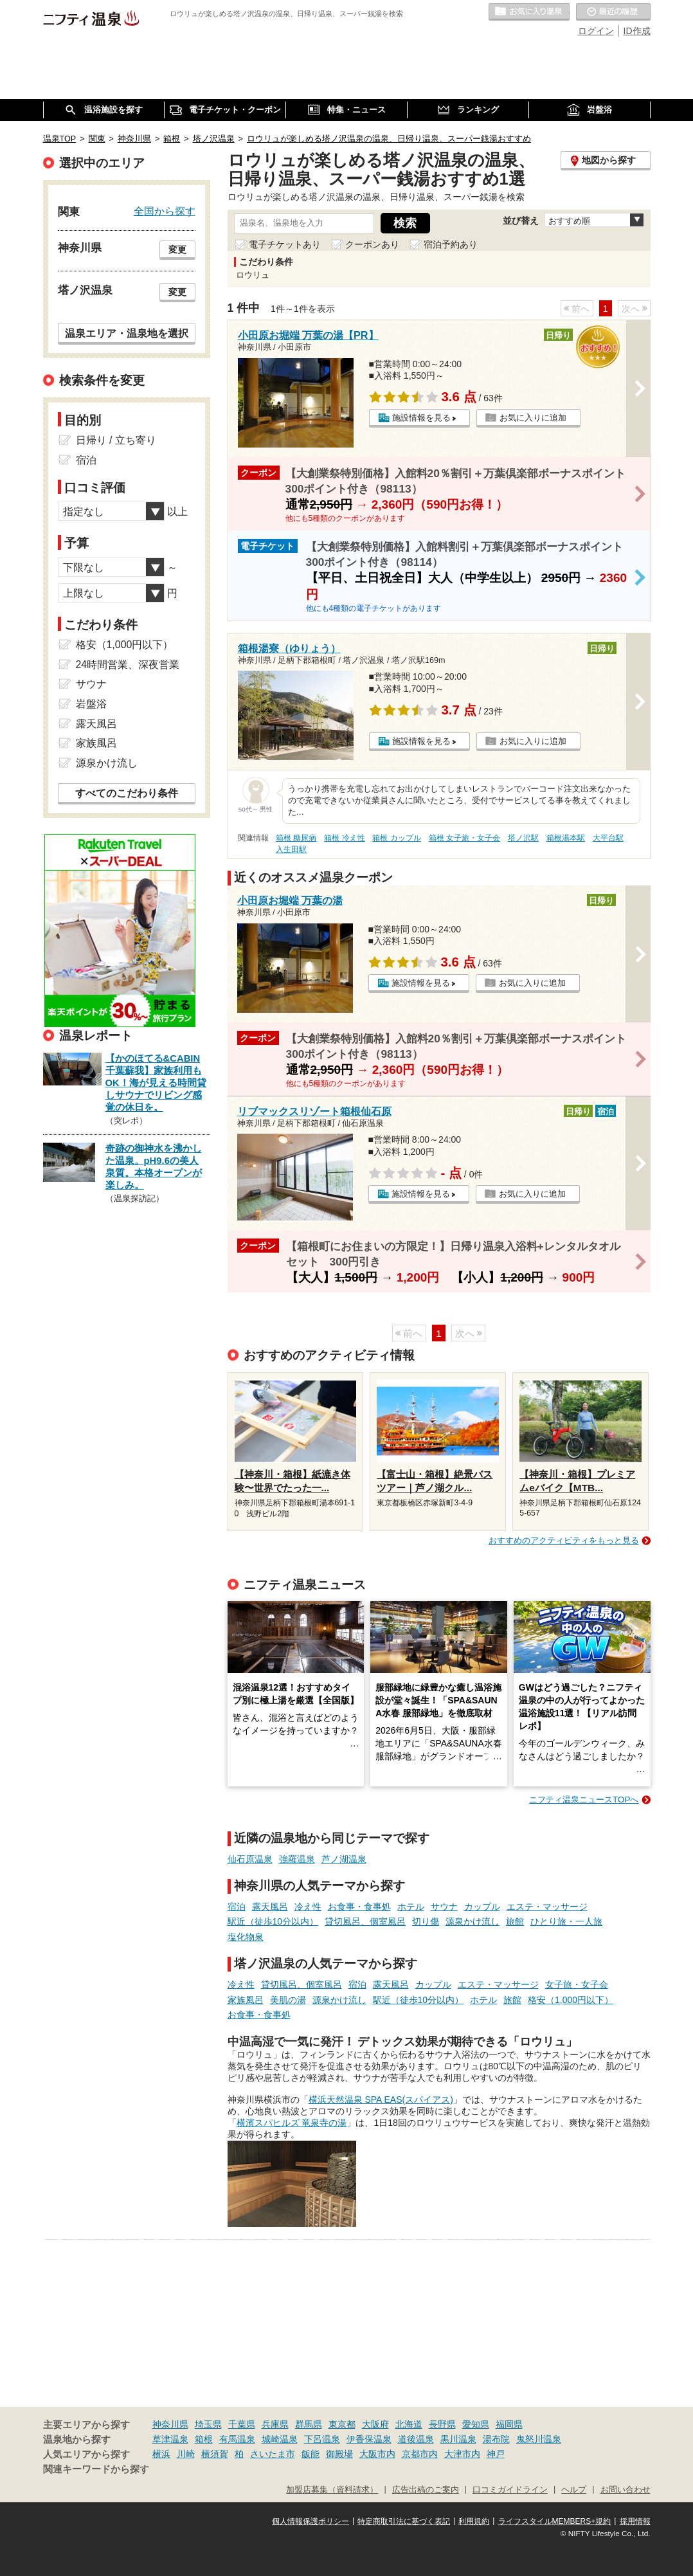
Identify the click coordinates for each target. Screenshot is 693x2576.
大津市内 (462, 2454)
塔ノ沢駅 (523, 837)
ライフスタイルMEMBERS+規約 (554, 2521)
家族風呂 (246, 2000)
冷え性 (307, 1906)
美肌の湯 (288, 2000)
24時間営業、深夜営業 (128, 664)
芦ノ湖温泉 (343, 1859)
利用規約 (473, 2521)
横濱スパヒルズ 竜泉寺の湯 (292, 2123)
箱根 (204, 2439)
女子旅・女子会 (576, 1984)
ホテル (410, 1906)
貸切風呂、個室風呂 (365, 1921)
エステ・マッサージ (547, 1906)
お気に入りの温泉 (529, 12)
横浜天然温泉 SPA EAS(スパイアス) (381, 2099)
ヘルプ (573, 2489)
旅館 (515, 1921)
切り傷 (425, 1921)
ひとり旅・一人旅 (566, 1921)
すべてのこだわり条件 (126, 793)
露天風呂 (270, 1906)
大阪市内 (377, 2454)
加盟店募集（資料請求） (332, 2489)
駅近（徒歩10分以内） (273, 1921)
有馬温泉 (237, 2439)
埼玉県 (208, 2424)
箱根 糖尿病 (296, 837)
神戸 (496, 2454)
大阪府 (375, 2424)
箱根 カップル (396, 837)
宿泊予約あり (451, 244)
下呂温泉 (322, 2439)
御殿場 (339, 2454)
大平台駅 (608, 837)
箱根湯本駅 (565, 837)
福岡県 (509, 2424)
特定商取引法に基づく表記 (403, 2521)
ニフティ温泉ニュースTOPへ (583, 1799)
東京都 (342, 2424)
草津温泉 (170, 2439)
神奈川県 (170, 2424)
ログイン (596, 31)
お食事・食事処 (359, 1906)
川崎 (186, 2454)
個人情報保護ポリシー (310, 2521)
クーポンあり (372, 244)
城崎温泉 (280, 2439)
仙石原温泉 (250, 1859)
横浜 (161, 2454)
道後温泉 (416, 2439)
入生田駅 (291, 849)
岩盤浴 (91, 703)
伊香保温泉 (369, 2439)
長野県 (442, 2424)
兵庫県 (275, 2424)
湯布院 (496, 2439)
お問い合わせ (625, 2489)
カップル (482, 1906)
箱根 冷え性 (344, 837)
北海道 (408, 2424)
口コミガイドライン (510, 2489)
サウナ (444, 1906)
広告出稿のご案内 (425, 2489)
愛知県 (475, 2424)
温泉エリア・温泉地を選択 (126, 333)
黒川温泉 (458, 2439)
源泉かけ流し (473, 1921)
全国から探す (164, 211)
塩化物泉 (246, 1937)
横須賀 (214, 2454)
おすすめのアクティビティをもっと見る (564, 1540)
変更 (177, 249)
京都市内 (420, 2454)
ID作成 (637, 31)
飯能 (311, 2454)
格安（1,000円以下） (570, 2000)
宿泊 (237, 1906)
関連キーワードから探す (96, 2469)
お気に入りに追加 (533, 417)
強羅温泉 (297, 1859)
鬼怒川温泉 (538, 2439)
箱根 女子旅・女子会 (464, 837)
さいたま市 (272, 2454)
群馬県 (308, 2424)
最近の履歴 (613, 12)
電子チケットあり (285, 244)
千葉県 (241, 2424)
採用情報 (635, 2521)
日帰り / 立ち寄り (116, 440)
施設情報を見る (421, 417)
